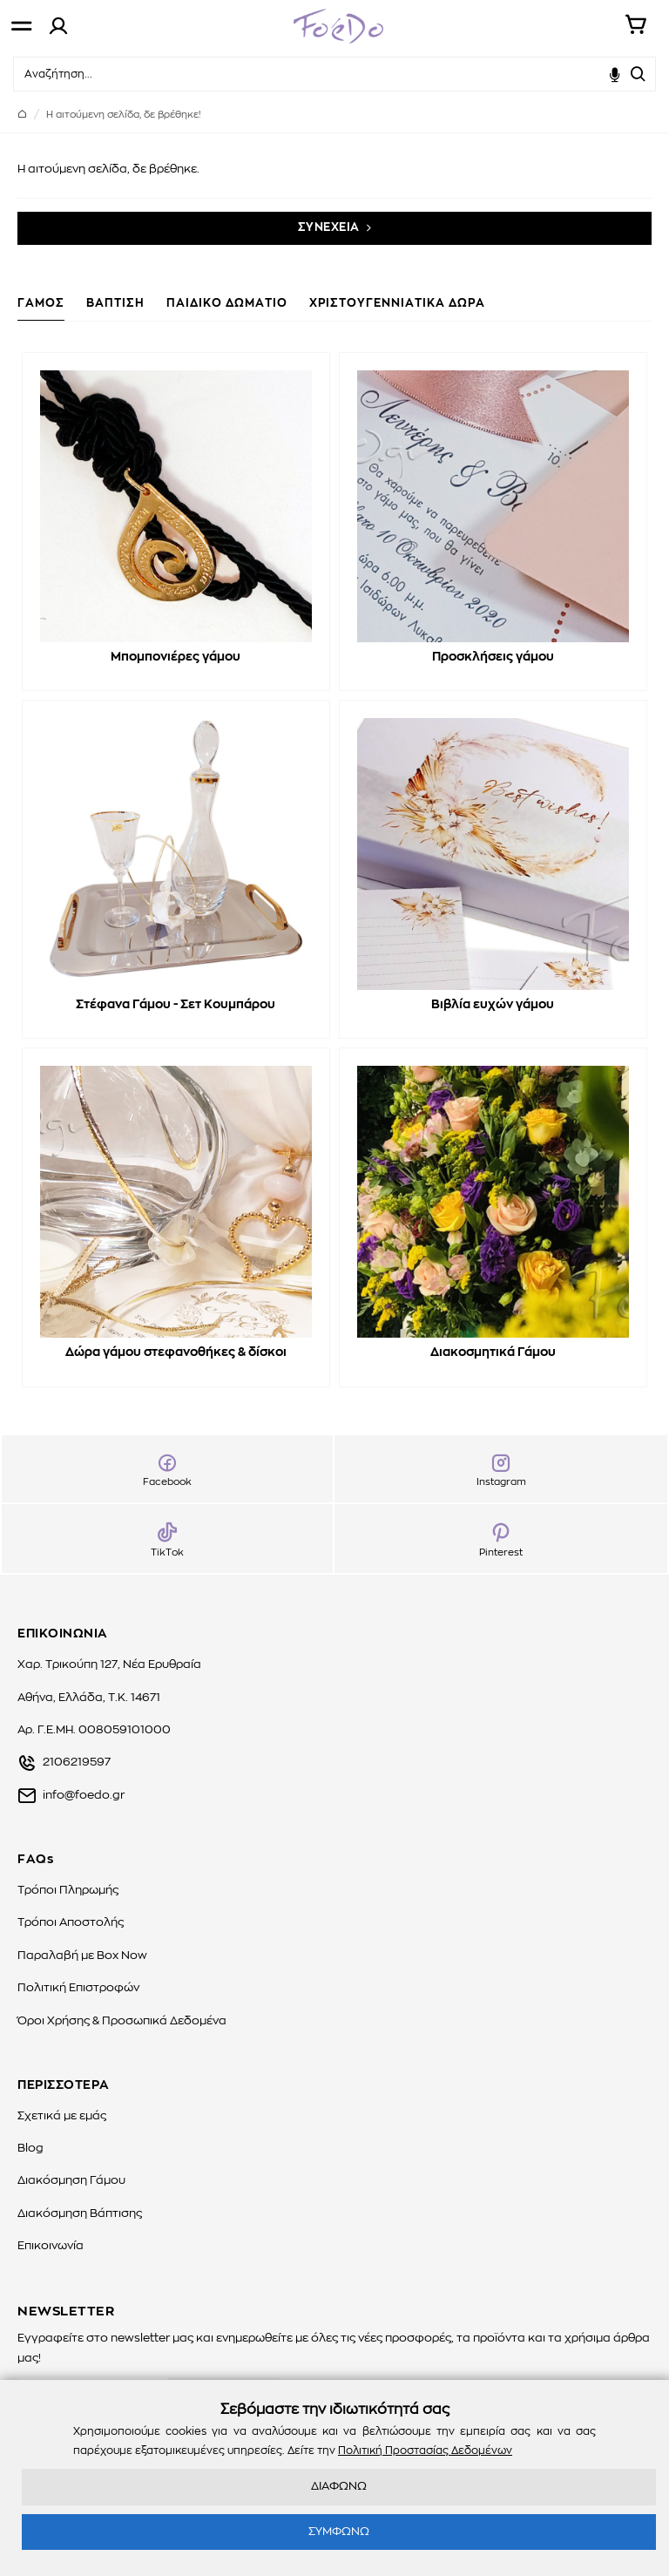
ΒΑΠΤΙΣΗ (115, 303)
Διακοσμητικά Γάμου (493, 1352)
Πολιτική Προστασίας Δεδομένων (425, 2450)
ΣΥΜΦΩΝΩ (338, 2532)
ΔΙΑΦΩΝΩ (339, 2486)
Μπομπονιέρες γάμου (175, 657)
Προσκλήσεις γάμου (493, 657)
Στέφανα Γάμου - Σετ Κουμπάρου (175, 1005)
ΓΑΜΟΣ (40, 303)
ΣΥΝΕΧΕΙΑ (329, 228)
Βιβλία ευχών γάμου (492, 1005)
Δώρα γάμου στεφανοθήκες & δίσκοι (176, 1352)
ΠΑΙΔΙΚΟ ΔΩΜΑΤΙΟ (226, 303)
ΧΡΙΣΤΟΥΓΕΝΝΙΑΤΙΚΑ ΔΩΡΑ (397, 303)
